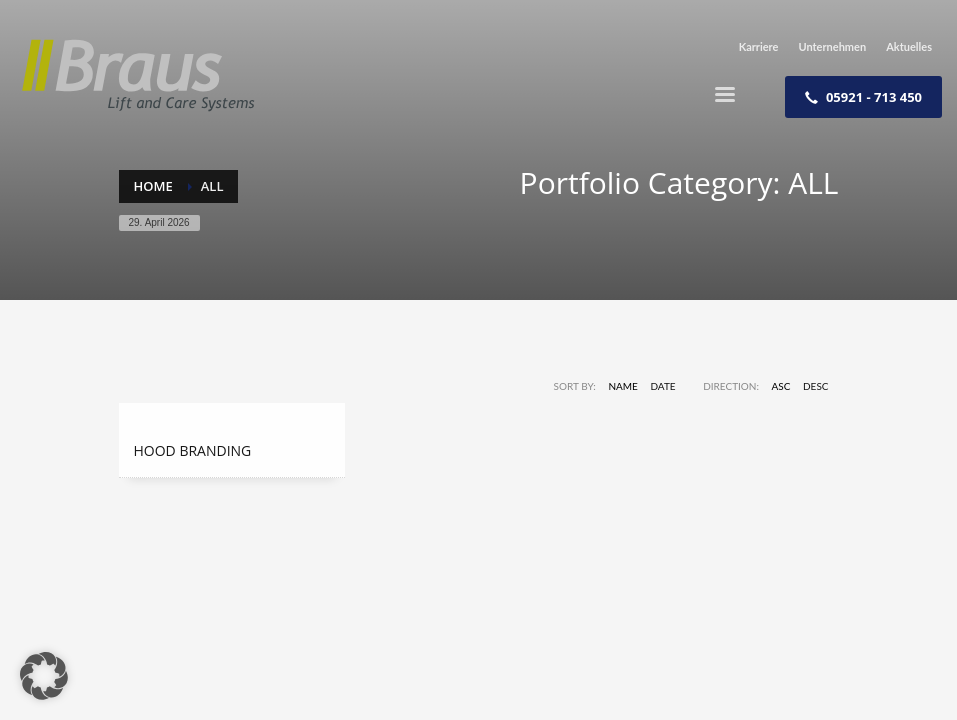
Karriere (759, 46)
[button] (44, 676)
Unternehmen (832, 46)
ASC (781, 386)
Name (622, 386)
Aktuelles (909, 46)
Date (662, 386)
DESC (816, 386)
